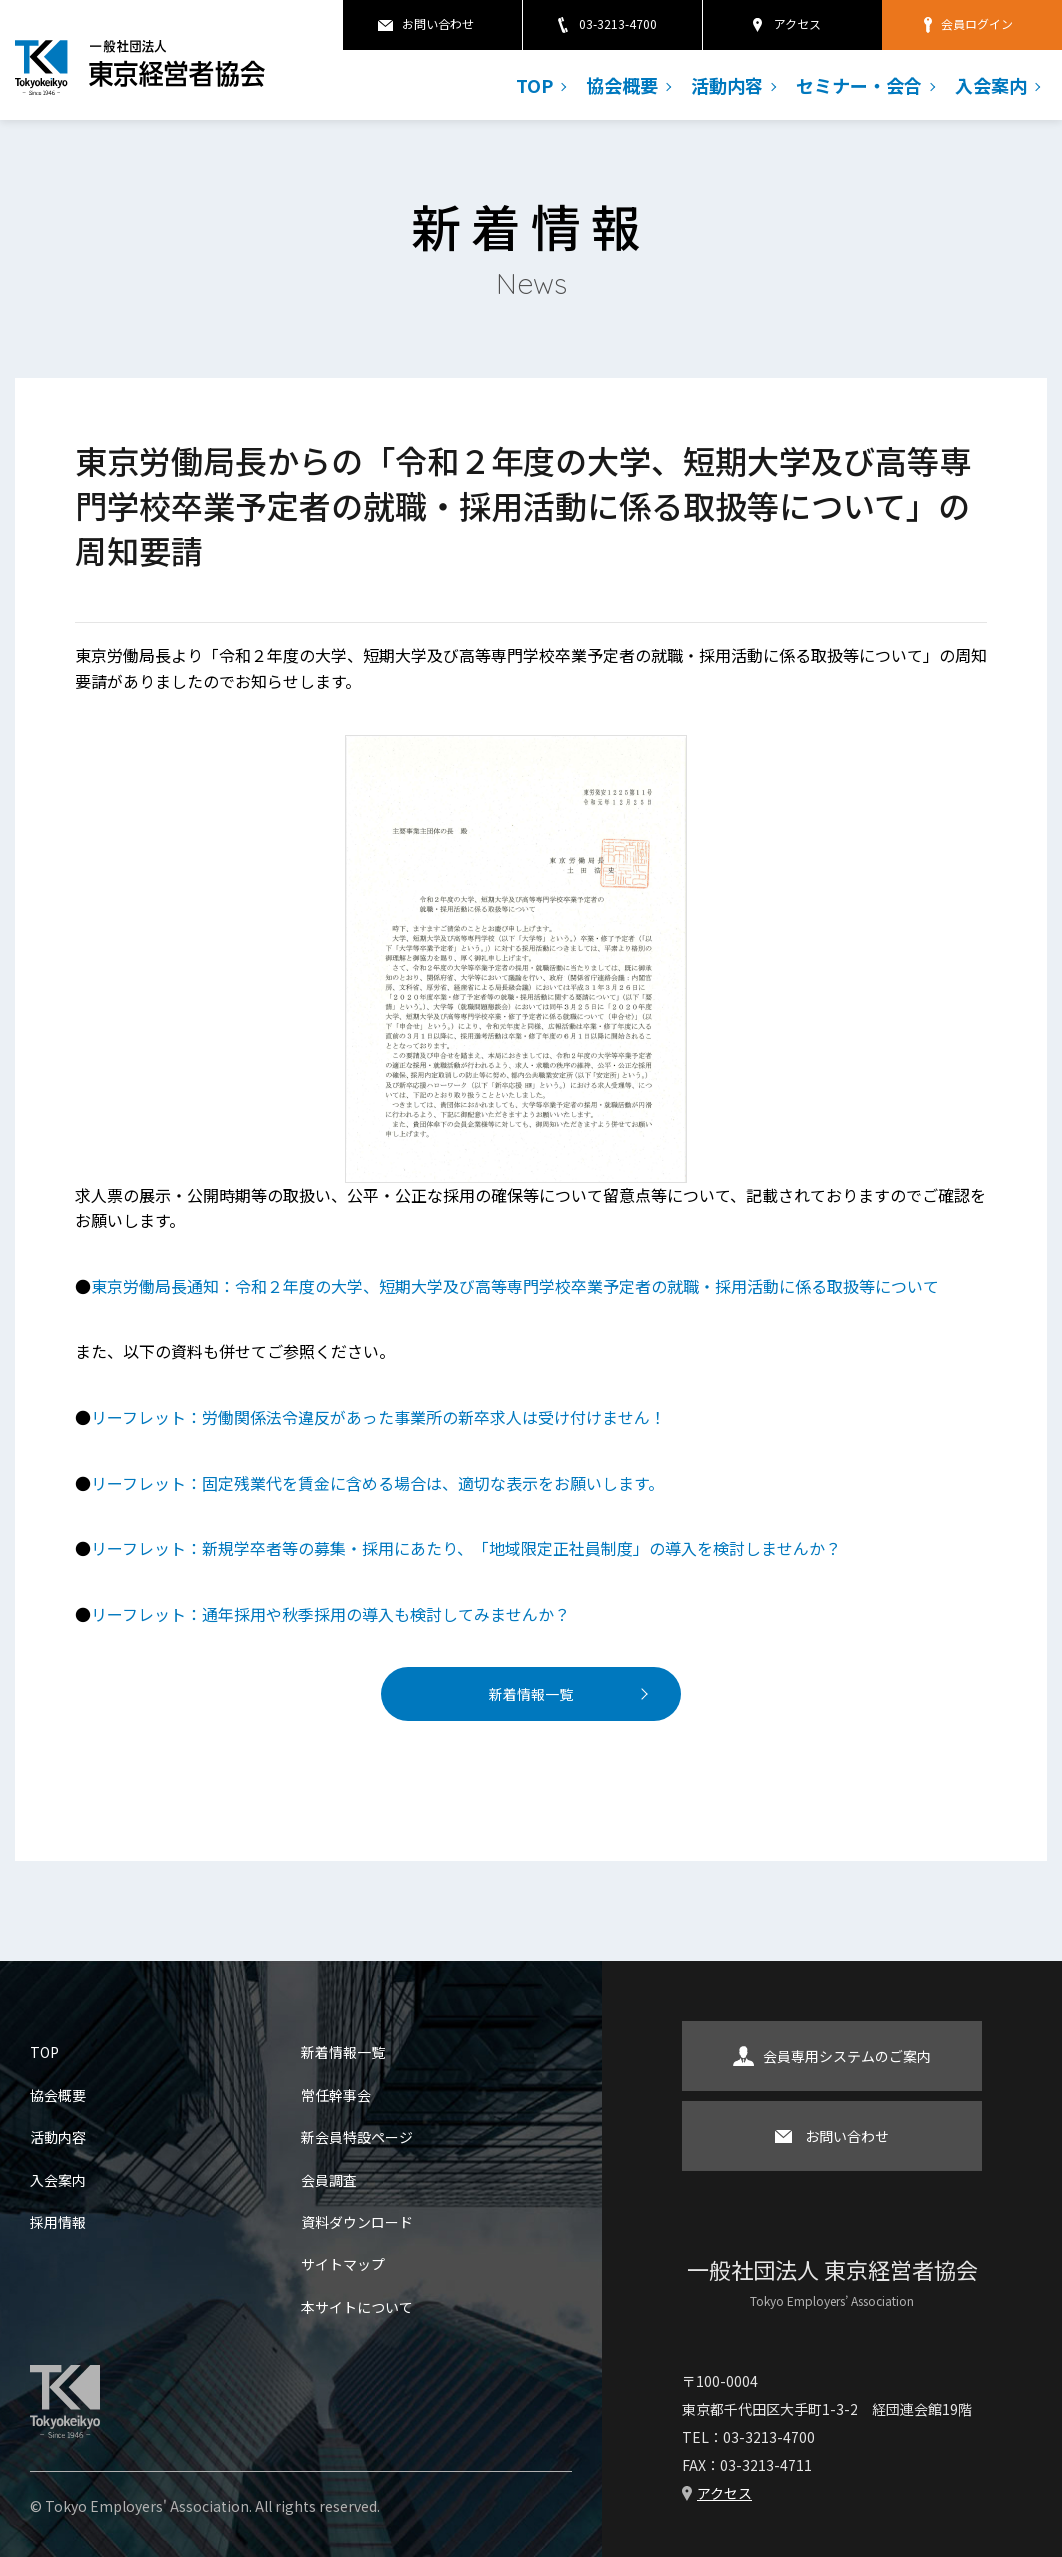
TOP (534, 85)
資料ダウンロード (357, 2222)
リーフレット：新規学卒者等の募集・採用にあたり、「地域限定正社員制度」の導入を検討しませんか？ (466, 1548)
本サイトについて (357, 2307)
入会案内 (991, 85)
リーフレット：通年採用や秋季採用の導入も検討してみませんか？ (330, 1614)
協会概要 (622, 85)
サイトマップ (343, 2264)
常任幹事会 (336, 2095)
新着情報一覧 (531, 1694)
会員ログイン (977, 23)
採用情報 (58, 2222)
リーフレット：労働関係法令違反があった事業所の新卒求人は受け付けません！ (378, 1417)
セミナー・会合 (859, 85)
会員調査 (329, 2180)
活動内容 (727, 85)
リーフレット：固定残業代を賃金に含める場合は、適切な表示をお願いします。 (377, 1483)
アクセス (797, 23)
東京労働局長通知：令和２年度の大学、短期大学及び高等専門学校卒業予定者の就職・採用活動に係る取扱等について (515, 1286)
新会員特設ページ (357, 2137)
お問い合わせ (438, 23)
